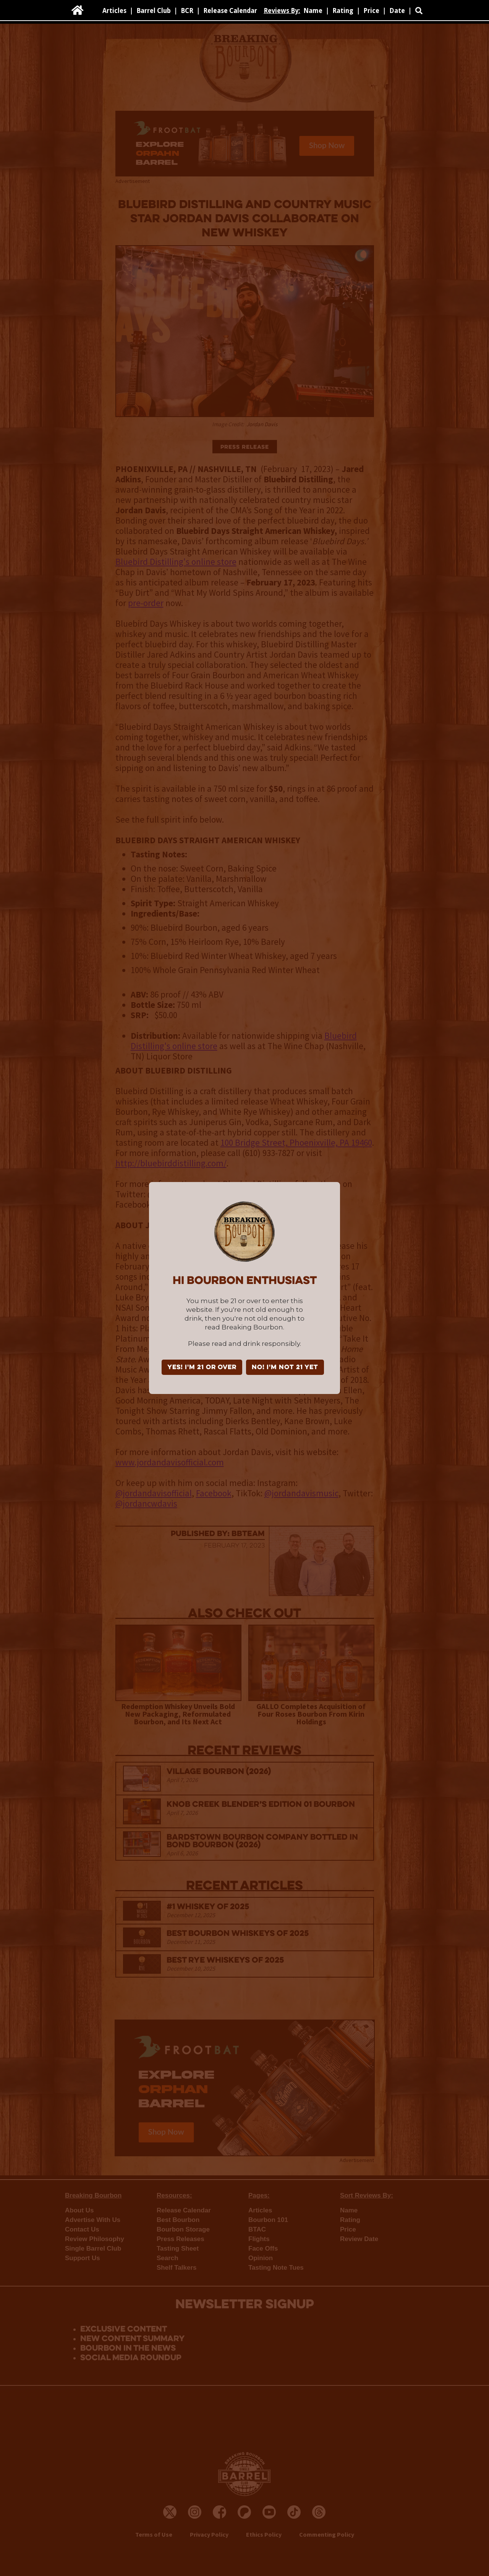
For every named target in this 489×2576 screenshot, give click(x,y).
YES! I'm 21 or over (201, 1367)
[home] (77, 10)
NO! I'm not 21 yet (285, 1367)
